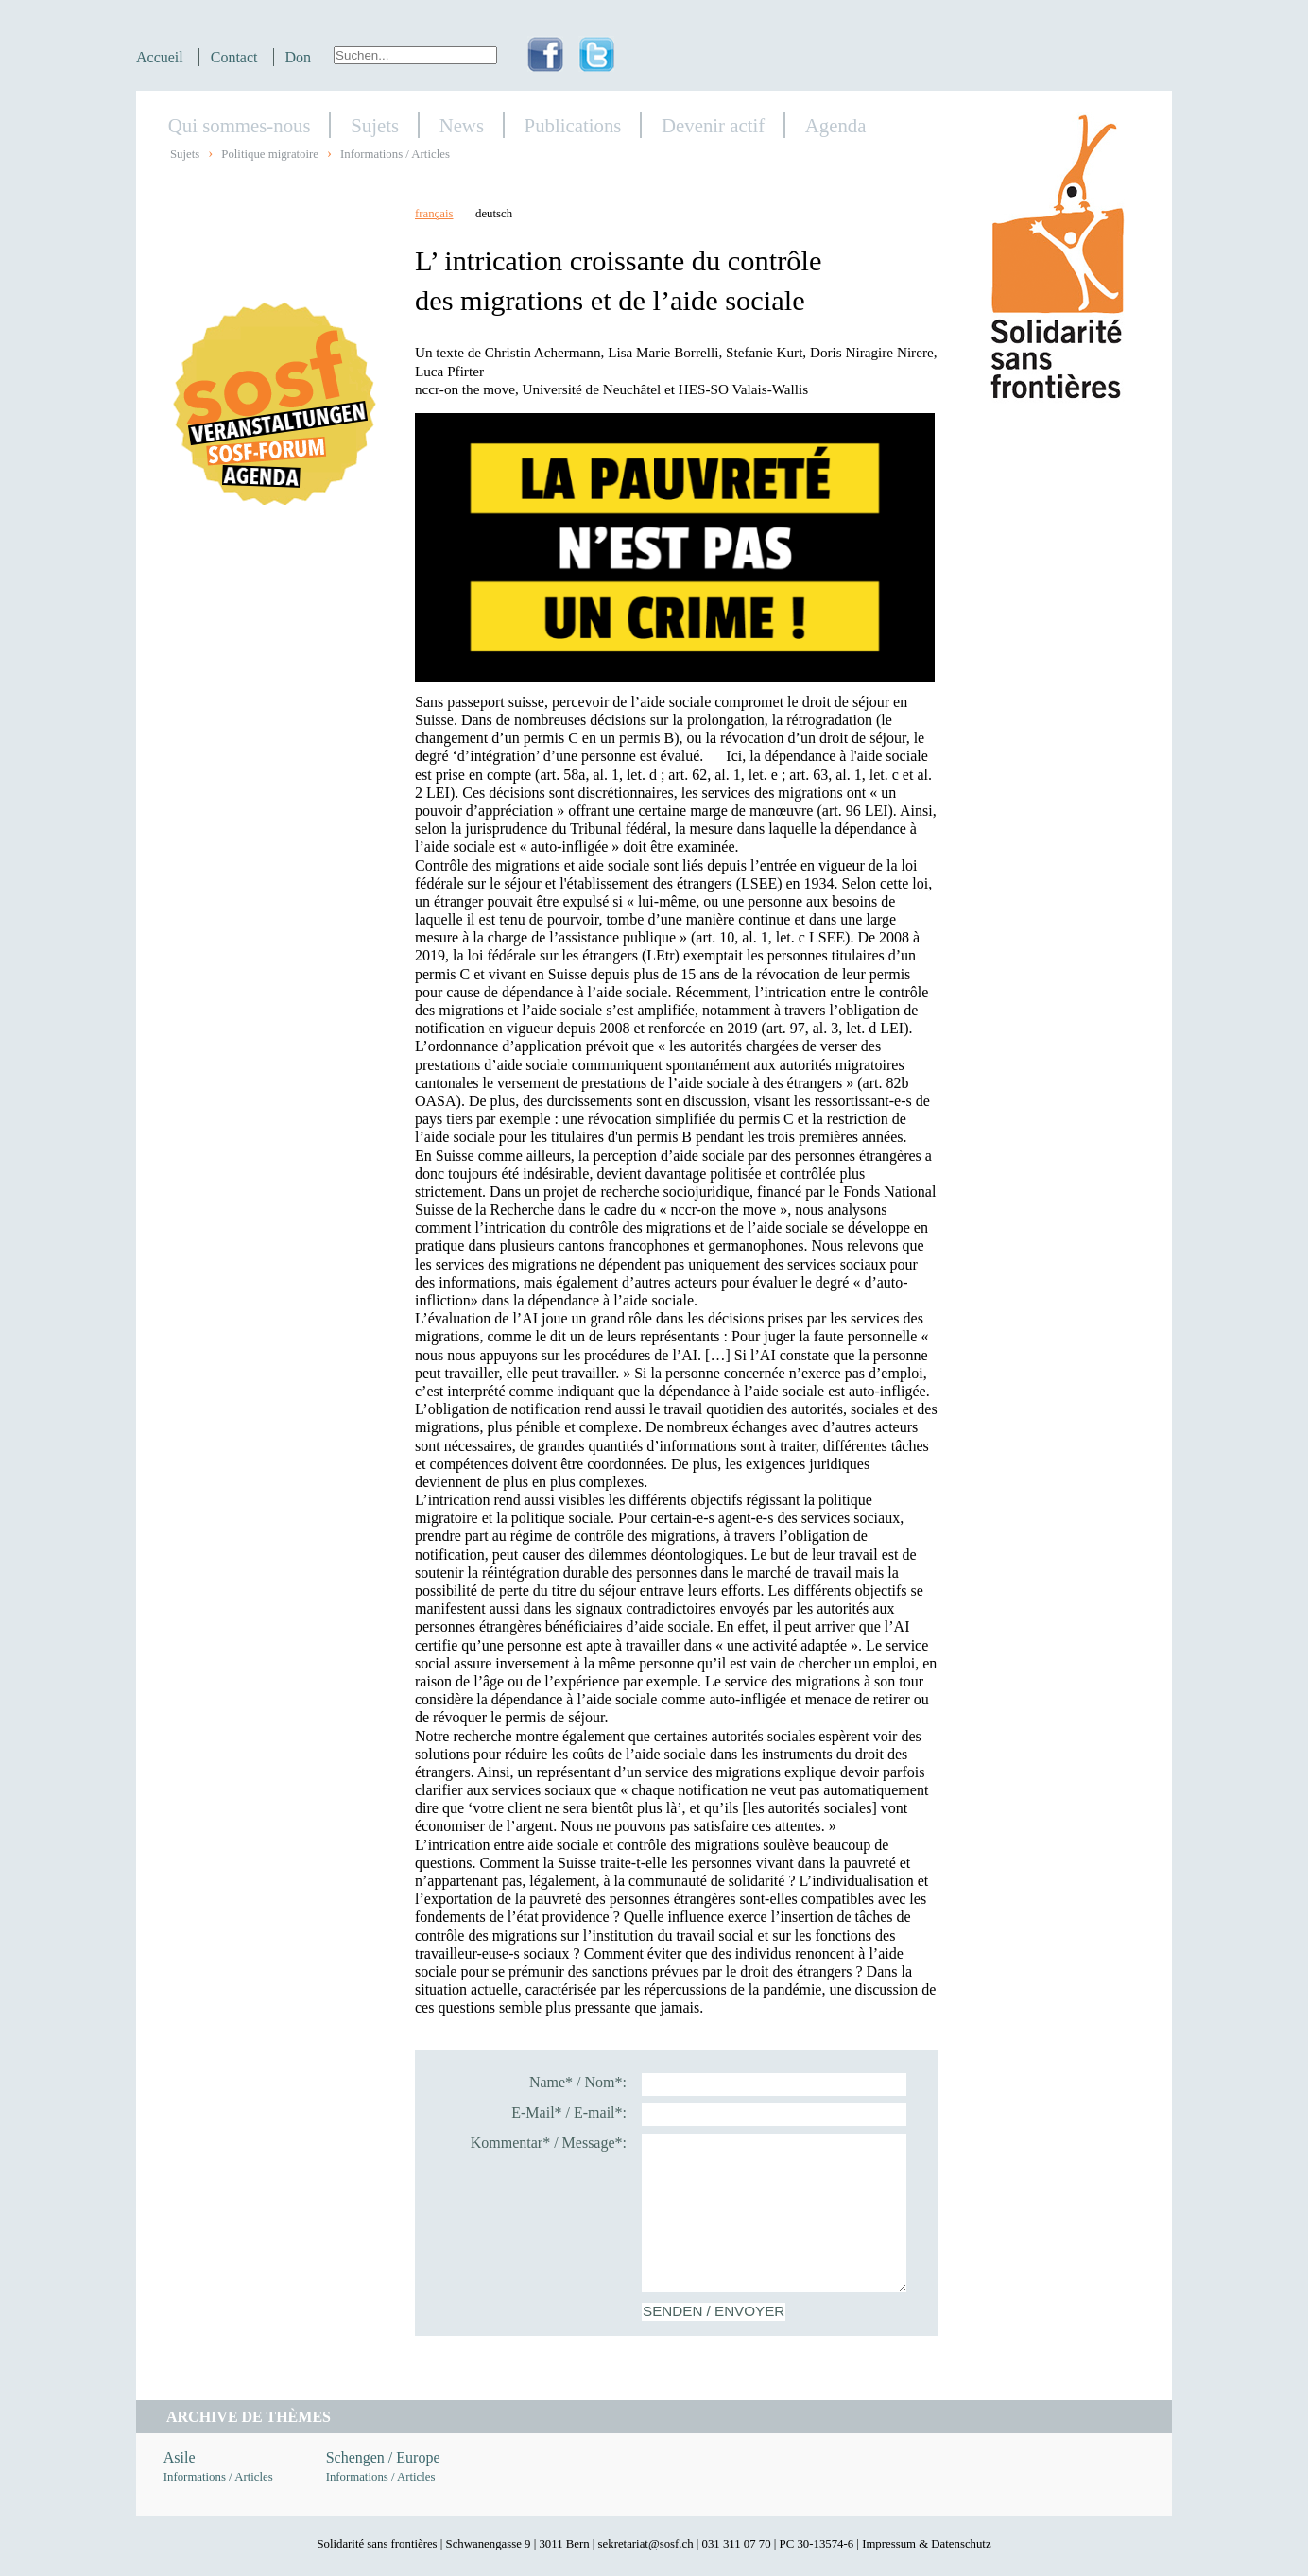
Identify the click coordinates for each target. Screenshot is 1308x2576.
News (461, 125)
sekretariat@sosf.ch (646, 2543)
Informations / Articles (395, 154)
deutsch (493, 213)
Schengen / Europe (383, 2457)
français (434, 213)
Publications (573, 125)
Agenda (836, 125)
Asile (180, 2457)
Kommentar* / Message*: (549, 2143)
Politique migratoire (269, 154)
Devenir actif (713, 125)
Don (298, 57)
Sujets (375, 125)
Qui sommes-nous (239, 125)
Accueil (159, 57)
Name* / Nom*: (578, 2082)
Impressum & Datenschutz (926, 2543)
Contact (234, 57)
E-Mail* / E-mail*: (569, 2112)
